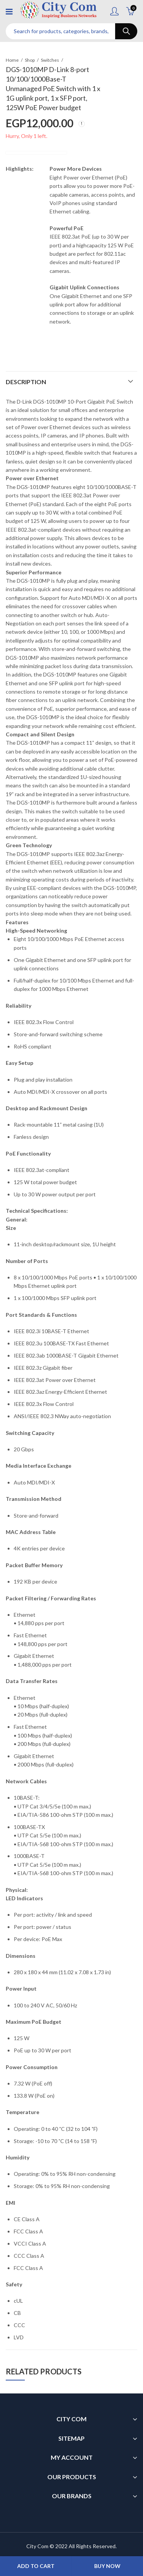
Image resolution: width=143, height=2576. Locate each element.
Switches (50, 60)
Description (26, 381)
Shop (30, 60)
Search (126, 31)
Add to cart (36, 2566)
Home (12, 60)
